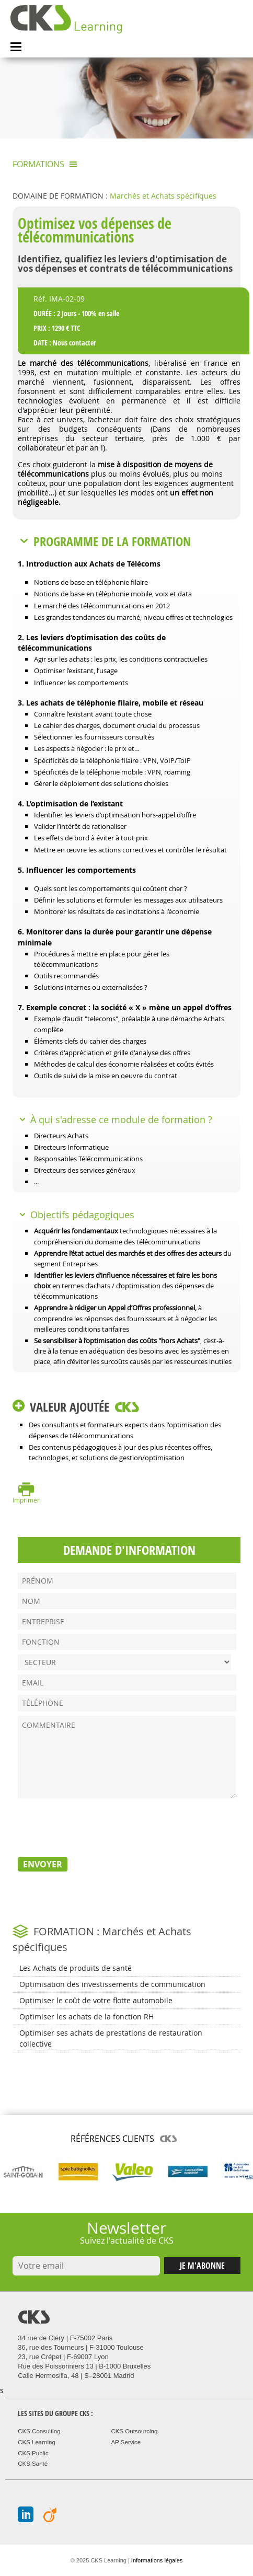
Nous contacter (74, 343)
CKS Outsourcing (134, 2431)
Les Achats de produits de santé (75, 1968)
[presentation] (97, 1826)
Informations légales (156, 2560)
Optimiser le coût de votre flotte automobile (95, 2000)
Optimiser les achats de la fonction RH (86, 2016)
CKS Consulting (39, 2431)
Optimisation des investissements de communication (112, 1984)
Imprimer (26, 1500)
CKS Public (33, 2453)
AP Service (126, 2442)
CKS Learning (36, 2442)
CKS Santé (33, 2464)
